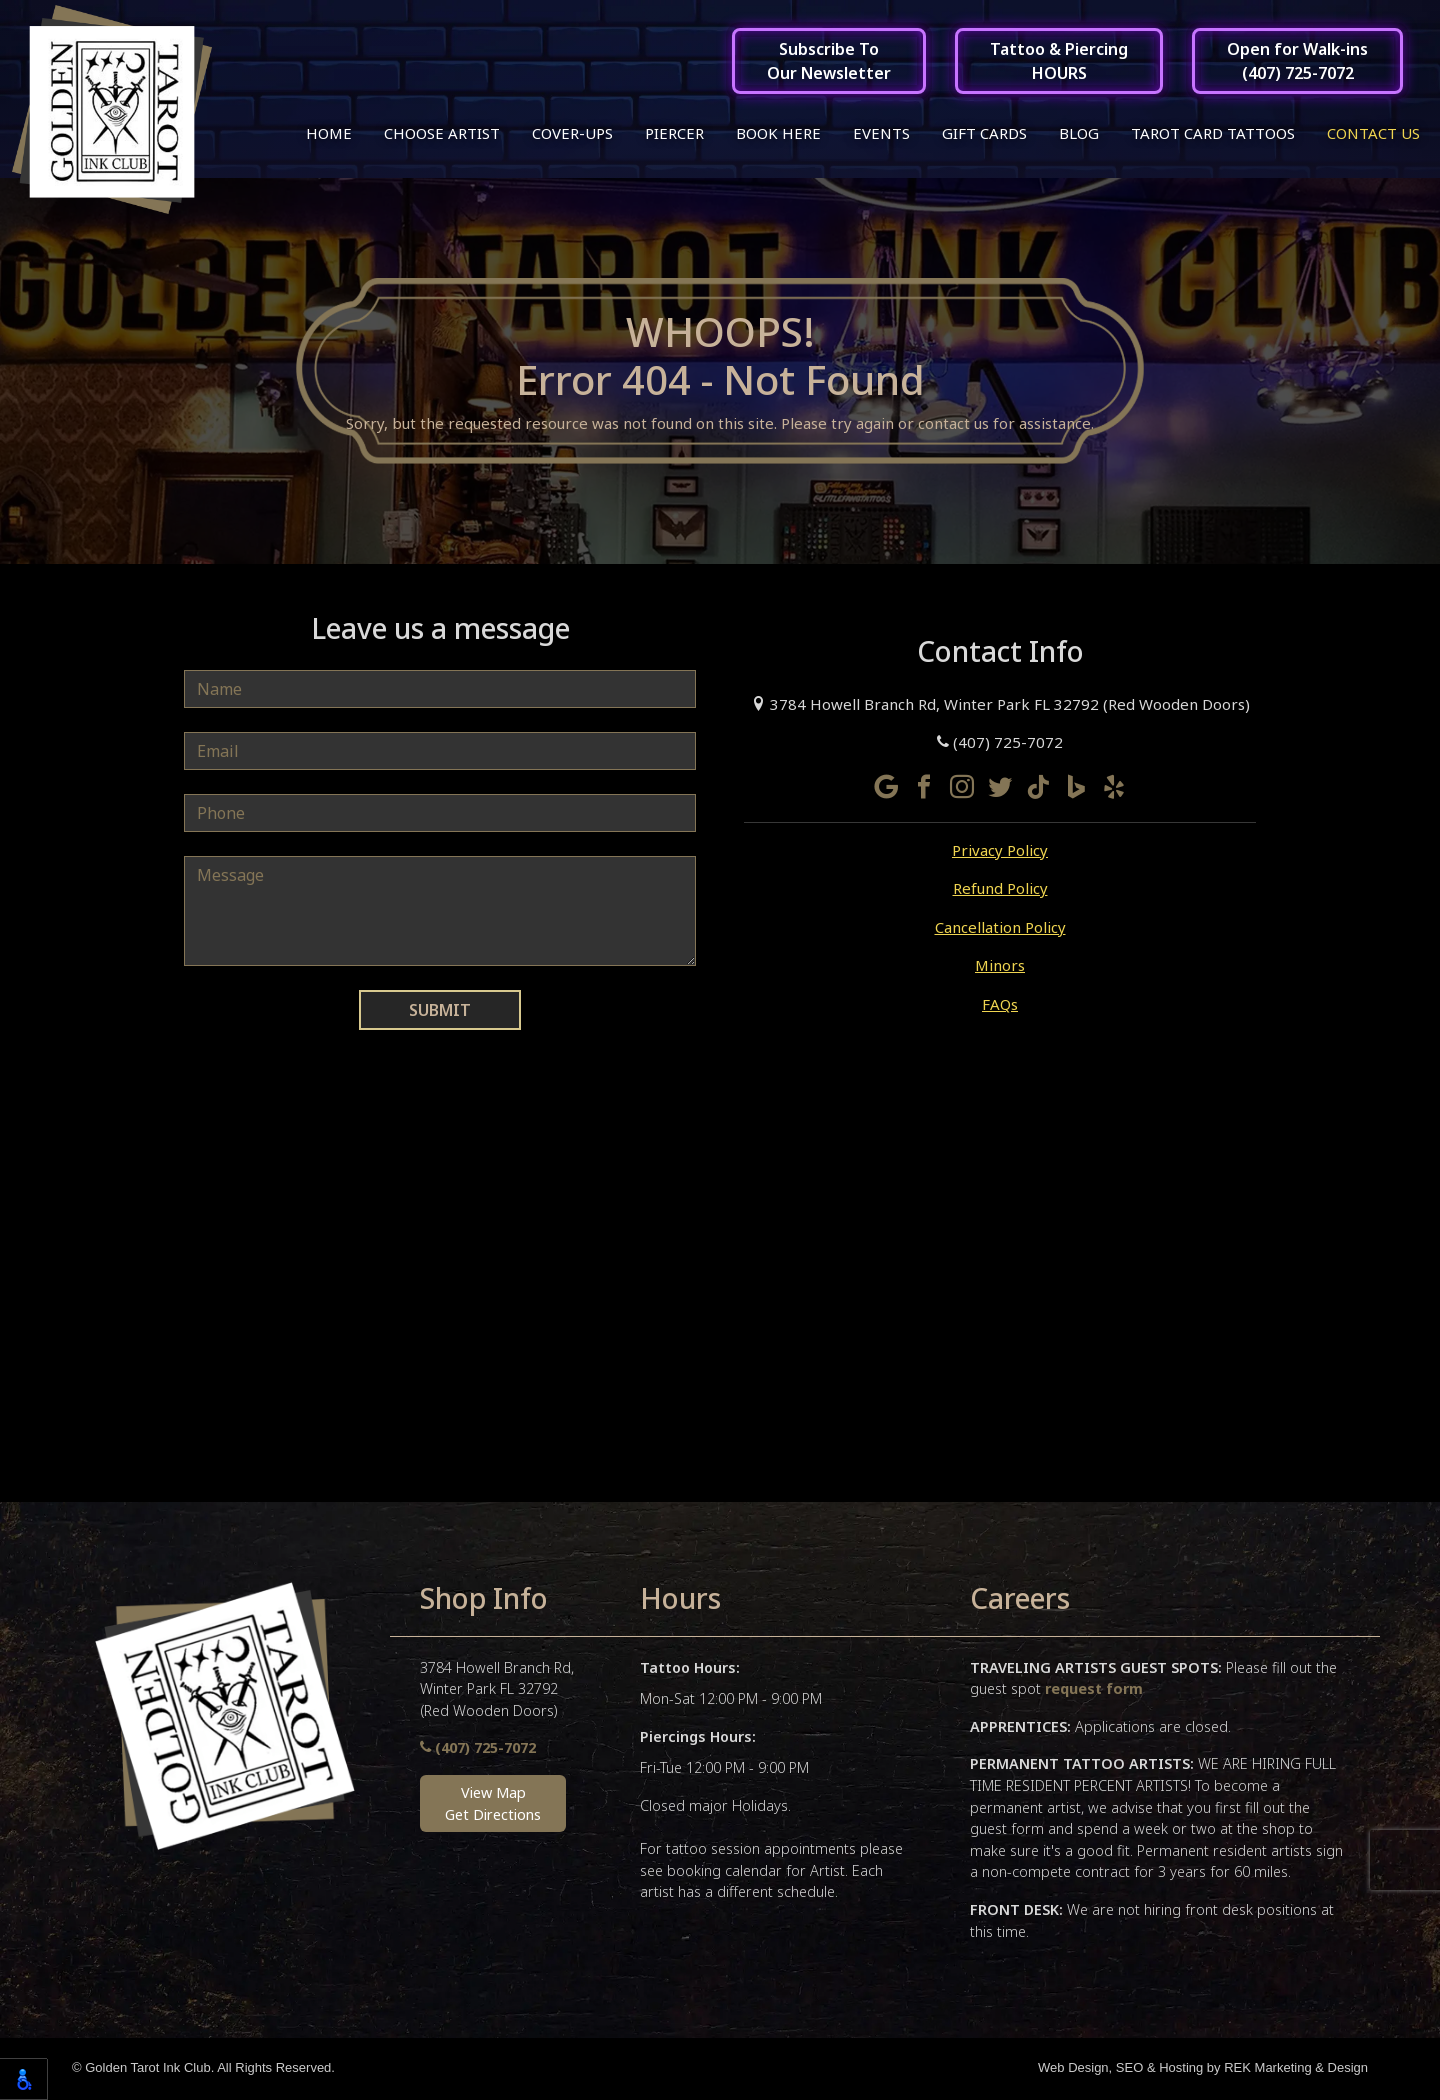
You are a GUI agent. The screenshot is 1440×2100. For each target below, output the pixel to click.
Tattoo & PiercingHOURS (1059, 61)
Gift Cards (984, 133)
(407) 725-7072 (1000, 745)
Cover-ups (572, 133)
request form (1094, 1691)
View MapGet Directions (493, 1806)
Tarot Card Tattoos (1213, 133)
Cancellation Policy (1000, 929)
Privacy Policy (1000, 852)
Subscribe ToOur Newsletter (829, 61)
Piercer (674, 133)
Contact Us (1373, 133)
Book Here (778, 133)
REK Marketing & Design (1296, 2070)
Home (329, 133)
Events (881, 133)
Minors (1000, 968)
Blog (1079, 133)
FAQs (1000, 1006)
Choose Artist (442, 133)
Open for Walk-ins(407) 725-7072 (1297, 61)
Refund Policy (1000, 891)
